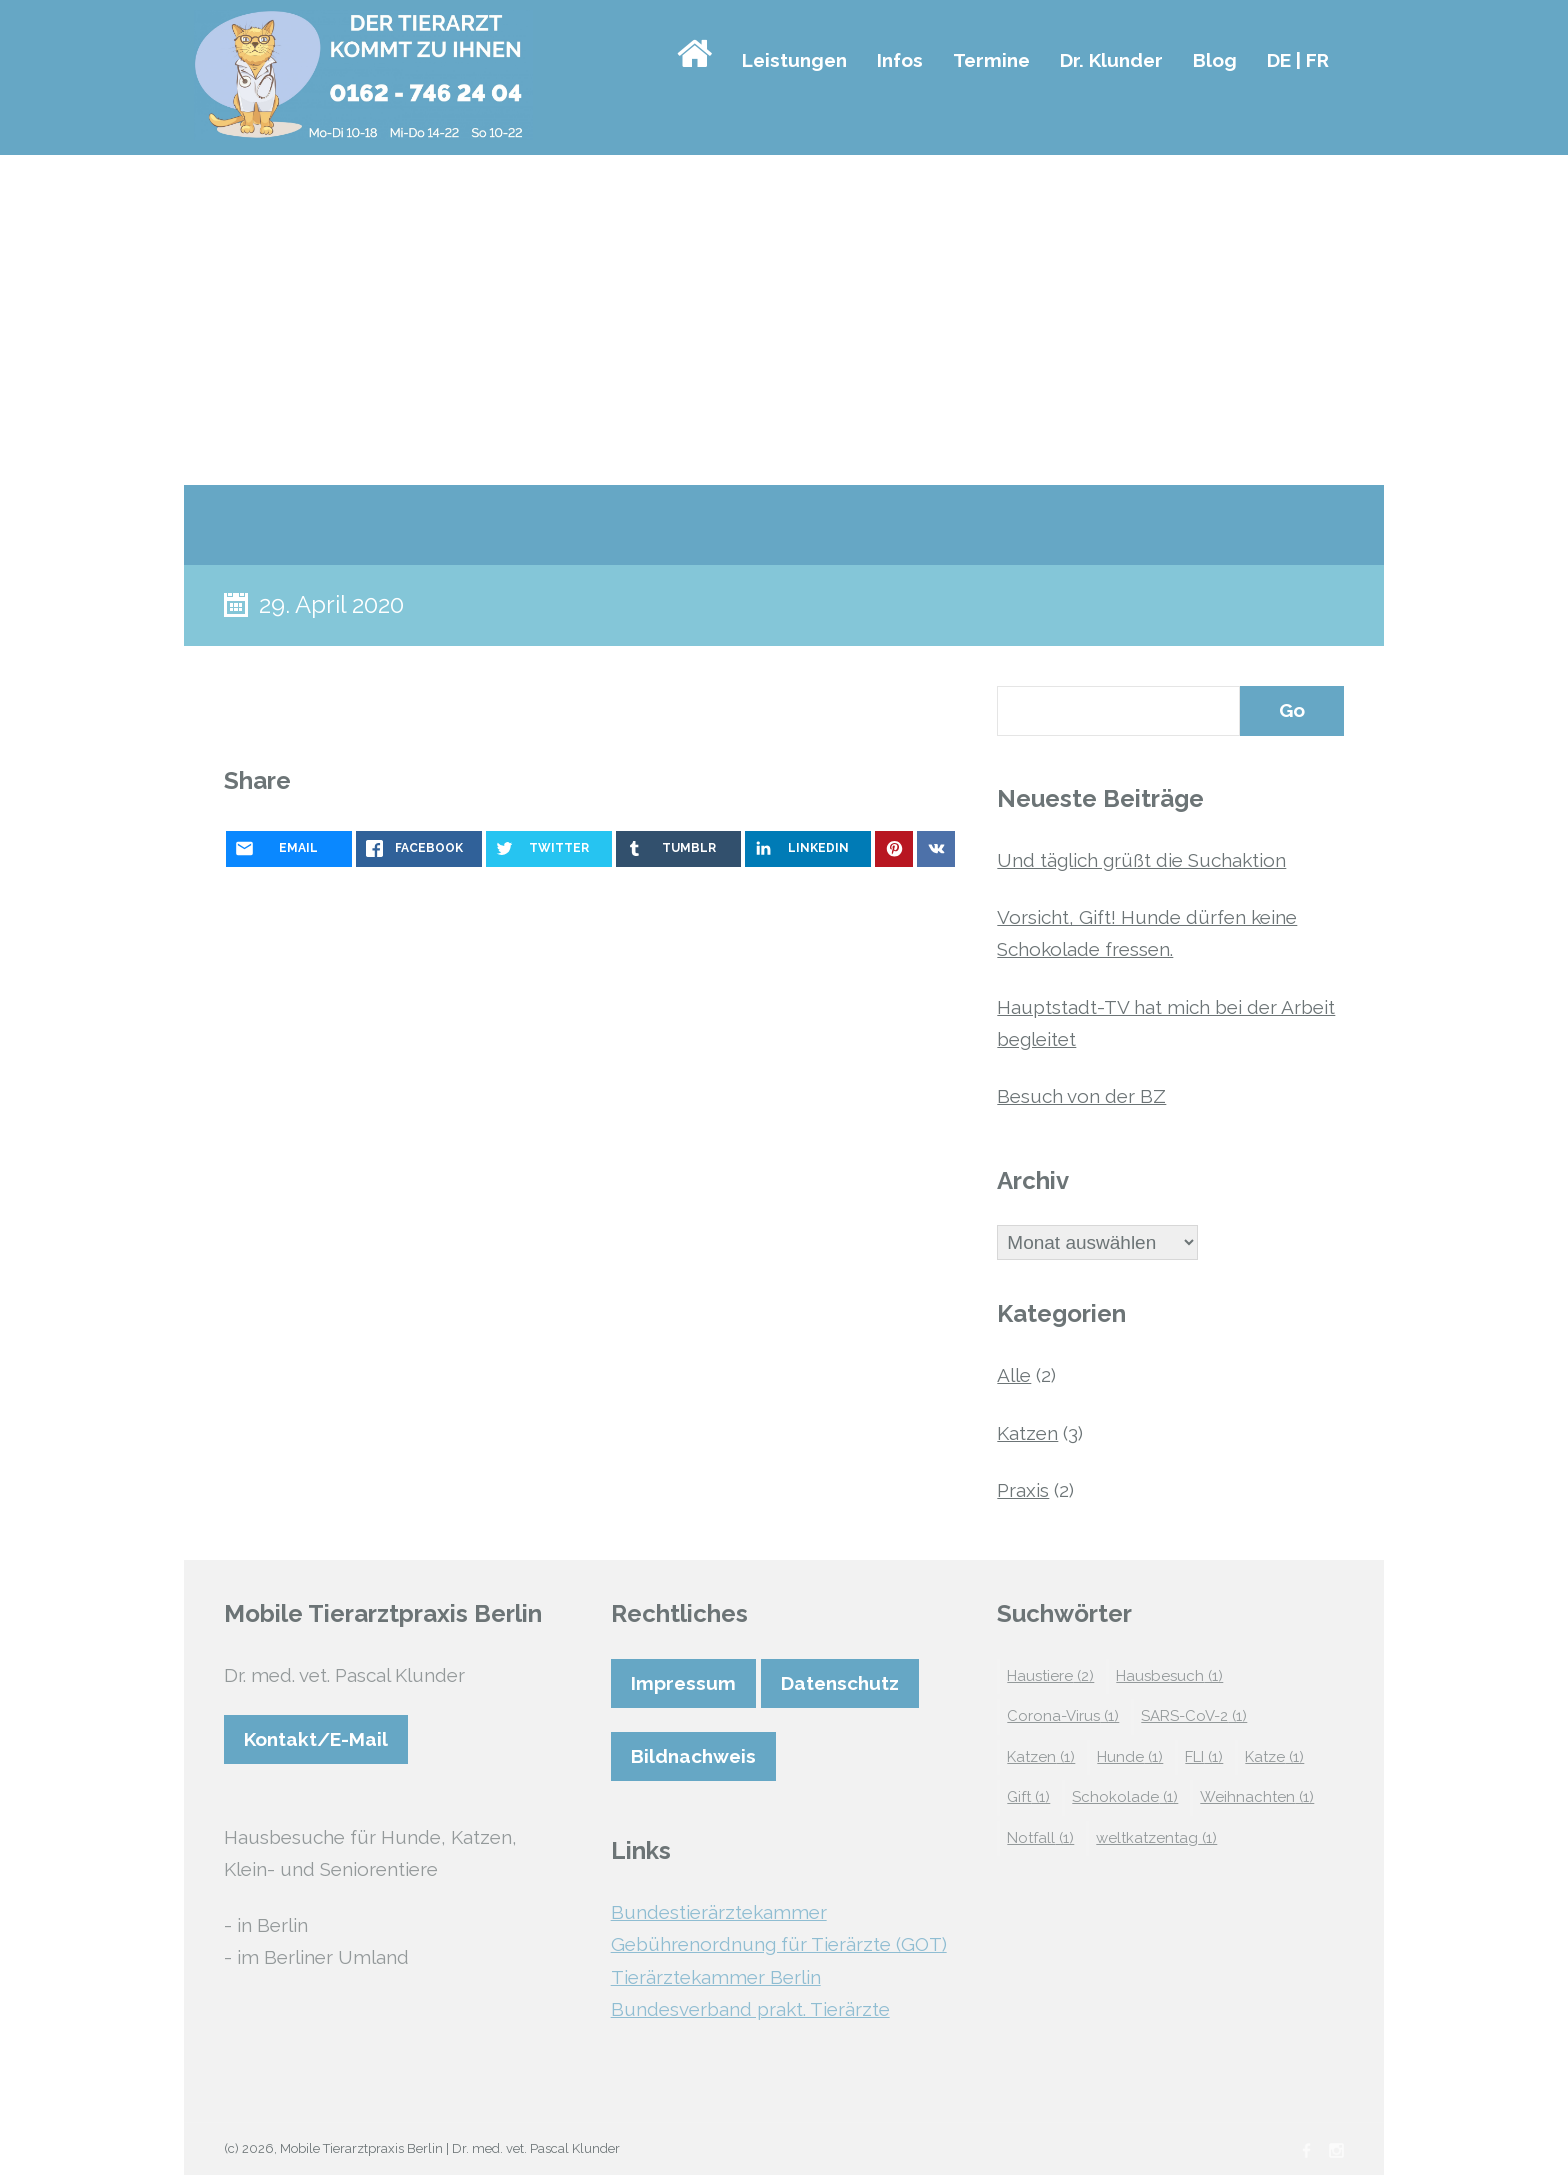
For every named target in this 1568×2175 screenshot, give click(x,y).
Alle (1014, 1375)
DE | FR (1298, 60)
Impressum (683, 1683)
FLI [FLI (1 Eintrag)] (1204, 1757)
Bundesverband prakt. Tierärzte (750, 2009)
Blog (1215, 60)
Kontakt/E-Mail (316, 1739)
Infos (900, 60)
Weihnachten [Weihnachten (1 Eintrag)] (1257, 1797)
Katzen (1027, 1433)
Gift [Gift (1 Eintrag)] (1028, 1797)
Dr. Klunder (1111, 60)
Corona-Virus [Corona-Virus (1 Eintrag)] (1063, 1716)
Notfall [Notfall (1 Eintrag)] (1040, 1838)
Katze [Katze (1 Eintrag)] (1274, 1757)
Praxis (1023, 1490)
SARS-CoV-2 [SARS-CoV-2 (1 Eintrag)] (1194, 1716)
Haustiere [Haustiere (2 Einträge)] (1050, 1676)
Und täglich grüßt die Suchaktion (1141, 860)
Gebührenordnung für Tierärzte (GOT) (779, 1944)
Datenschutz (840, 1683)
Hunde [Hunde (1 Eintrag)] (1130, 1757)
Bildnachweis (693, 1756)
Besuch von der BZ (1081, 1096)
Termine (991, 60)
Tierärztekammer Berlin (716, 1977)
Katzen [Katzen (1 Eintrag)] (1041, 1757)
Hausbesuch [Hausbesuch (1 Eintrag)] (1169, 1676)
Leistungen (794, 60)
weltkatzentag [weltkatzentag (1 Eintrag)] (1156, 1838)
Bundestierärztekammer (719, 1912)
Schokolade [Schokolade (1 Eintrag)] (1125, 1797)
